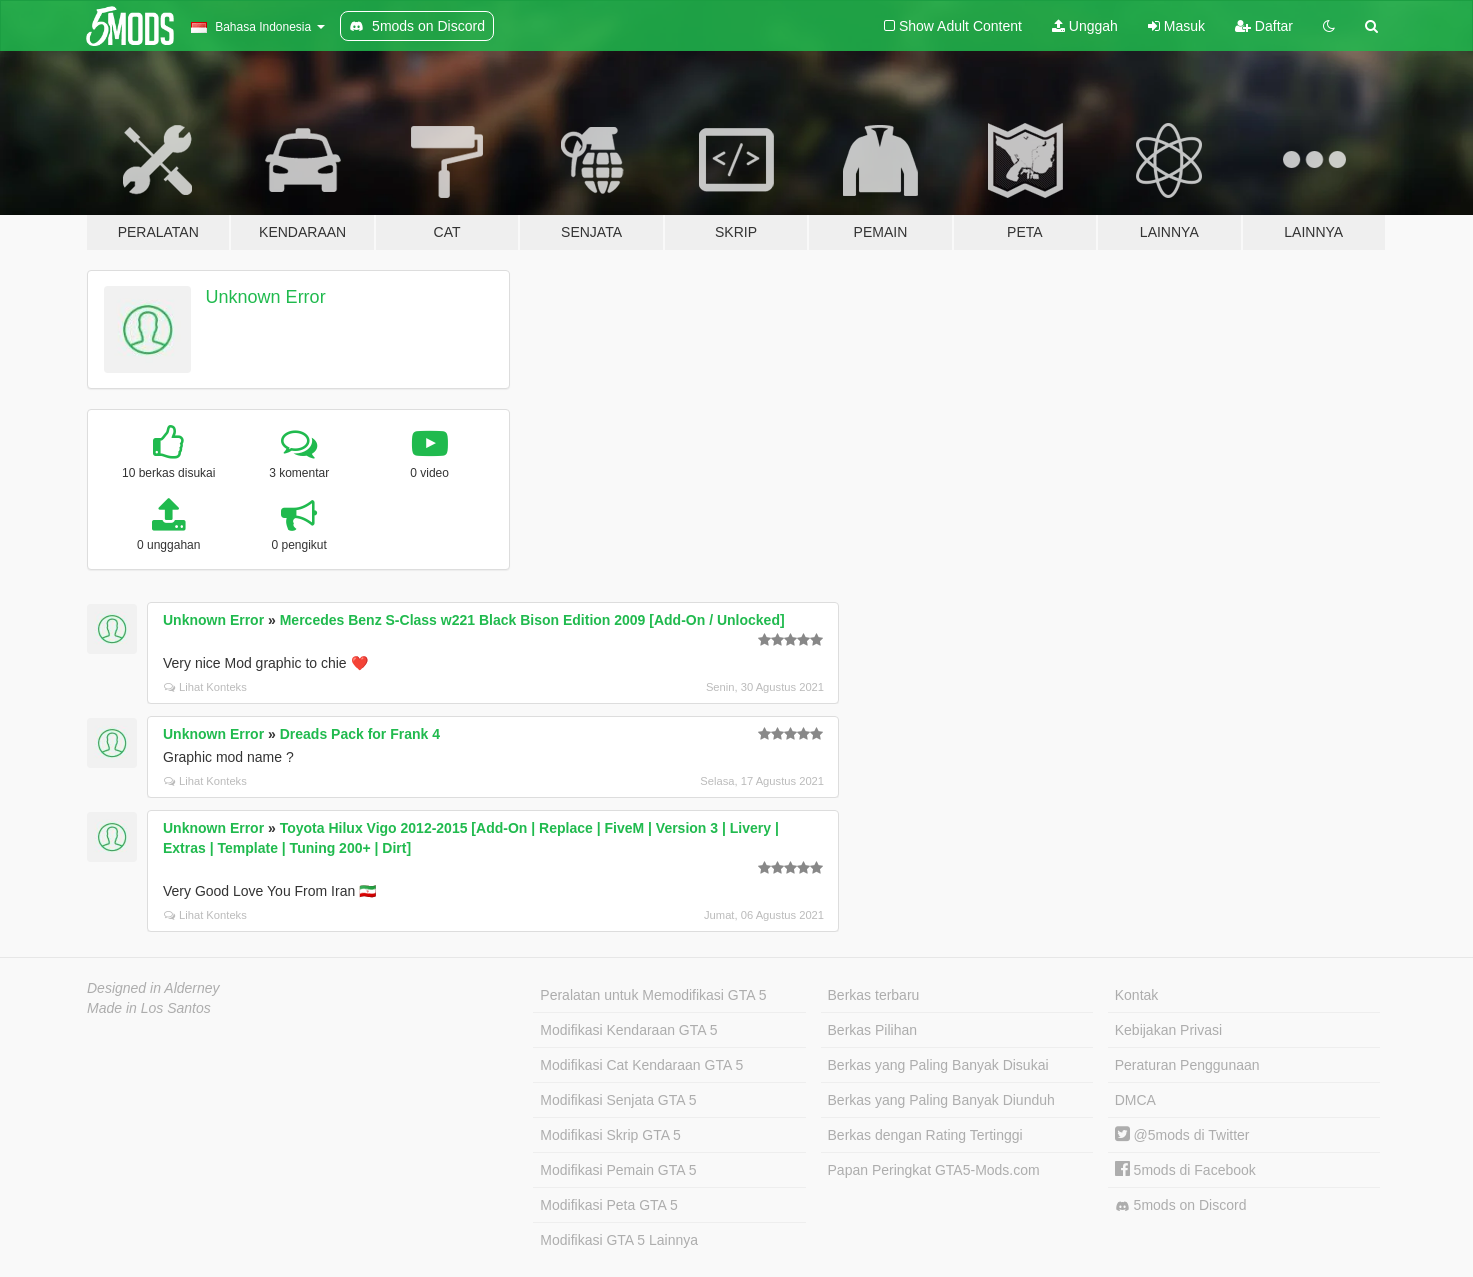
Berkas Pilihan (873, 1030)
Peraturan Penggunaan (1187, 1065)
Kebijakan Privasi (1168, 1030)
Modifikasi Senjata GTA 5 (618, 1100)
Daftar (1264, 26)
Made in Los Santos (149, 1008)
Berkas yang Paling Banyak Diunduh (941, 1100)
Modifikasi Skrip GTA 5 (610, 1135)
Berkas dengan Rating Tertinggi (925, 1135)
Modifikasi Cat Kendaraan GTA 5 (641, 1065)
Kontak (1137, 995)
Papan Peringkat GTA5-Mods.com (934, 1170)
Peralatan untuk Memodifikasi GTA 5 (653, 995)
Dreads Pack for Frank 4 (360, 734)
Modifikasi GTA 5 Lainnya (619, 1240)
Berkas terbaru (874, 995)
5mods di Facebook (1185, 1170)
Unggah (1085, 26)
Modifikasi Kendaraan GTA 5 (628, 1030)
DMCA (1135, 1100)
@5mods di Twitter (1182, 1135)
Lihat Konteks (205, 687)
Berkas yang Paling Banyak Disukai (938, 1065)
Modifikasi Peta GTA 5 (608, 1205)
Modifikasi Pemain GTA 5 (618, 1170)
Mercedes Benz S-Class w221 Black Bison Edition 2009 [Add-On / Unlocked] (532, 620)
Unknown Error (266, 297)
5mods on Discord (1181, 1205)
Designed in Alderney (153, 988)
